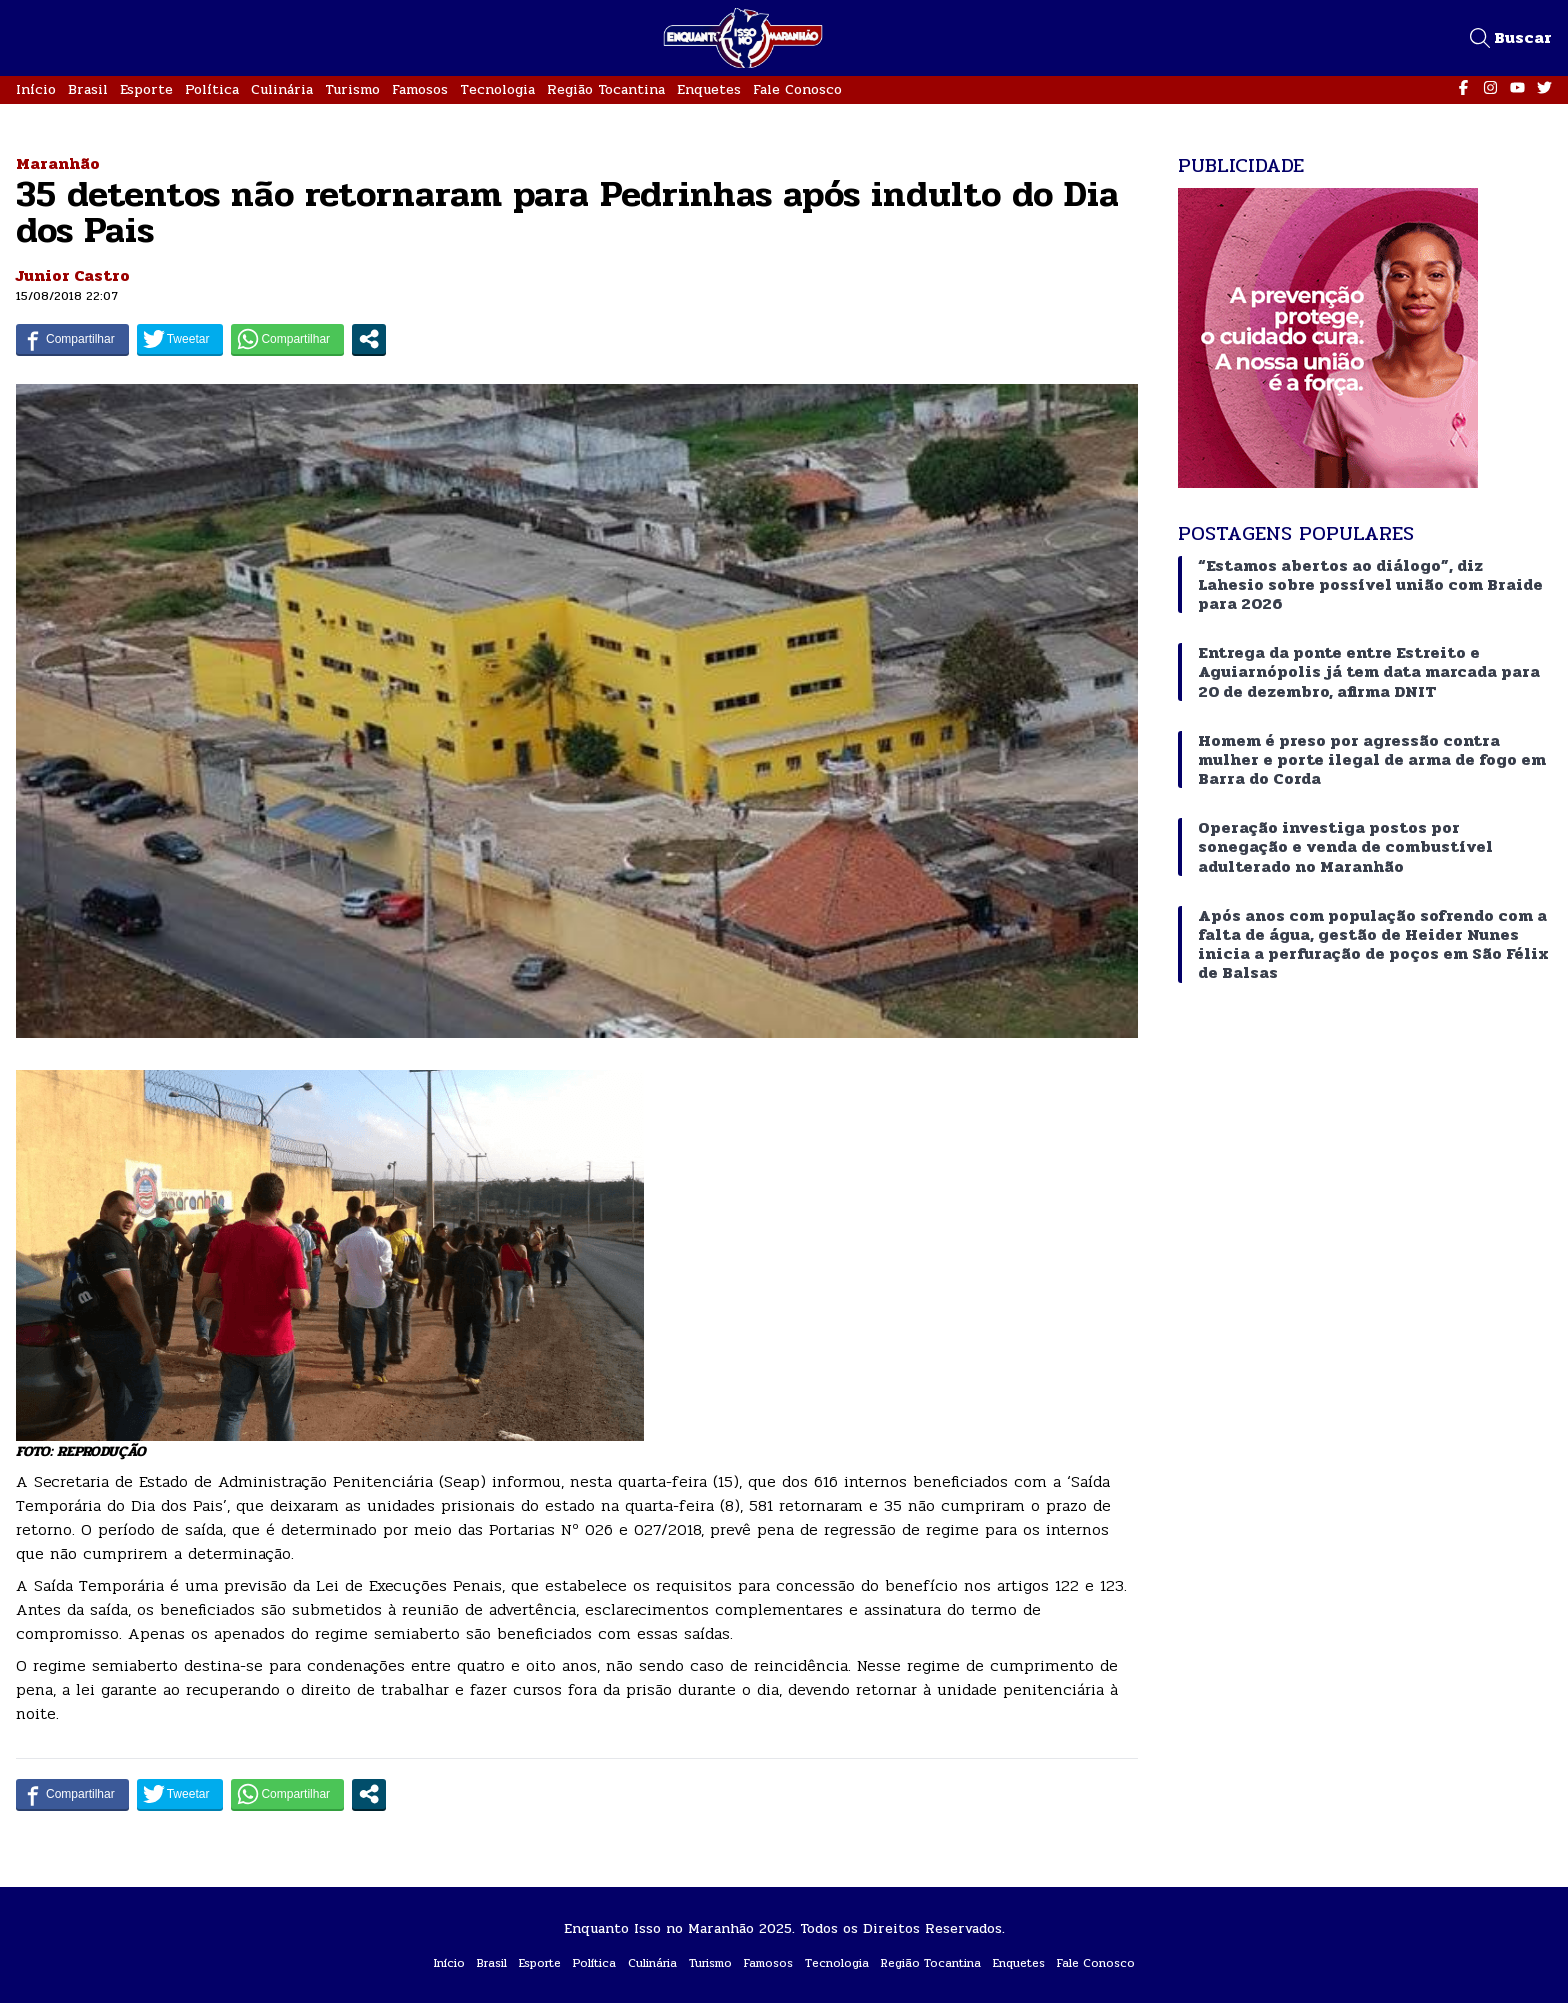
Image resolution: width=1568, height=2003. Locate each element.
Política (212, 89)
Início (36, 89)
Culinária (282, 89)
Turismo (352, 89)
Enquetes (709, 89)
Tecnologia (497, 89)
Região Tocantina (606, 89)
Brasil (88, 89)
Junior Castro (73, 275)
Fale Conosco (797, 89)
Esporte (146, 89)
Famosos (420, 89)
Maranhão (58, 163)
